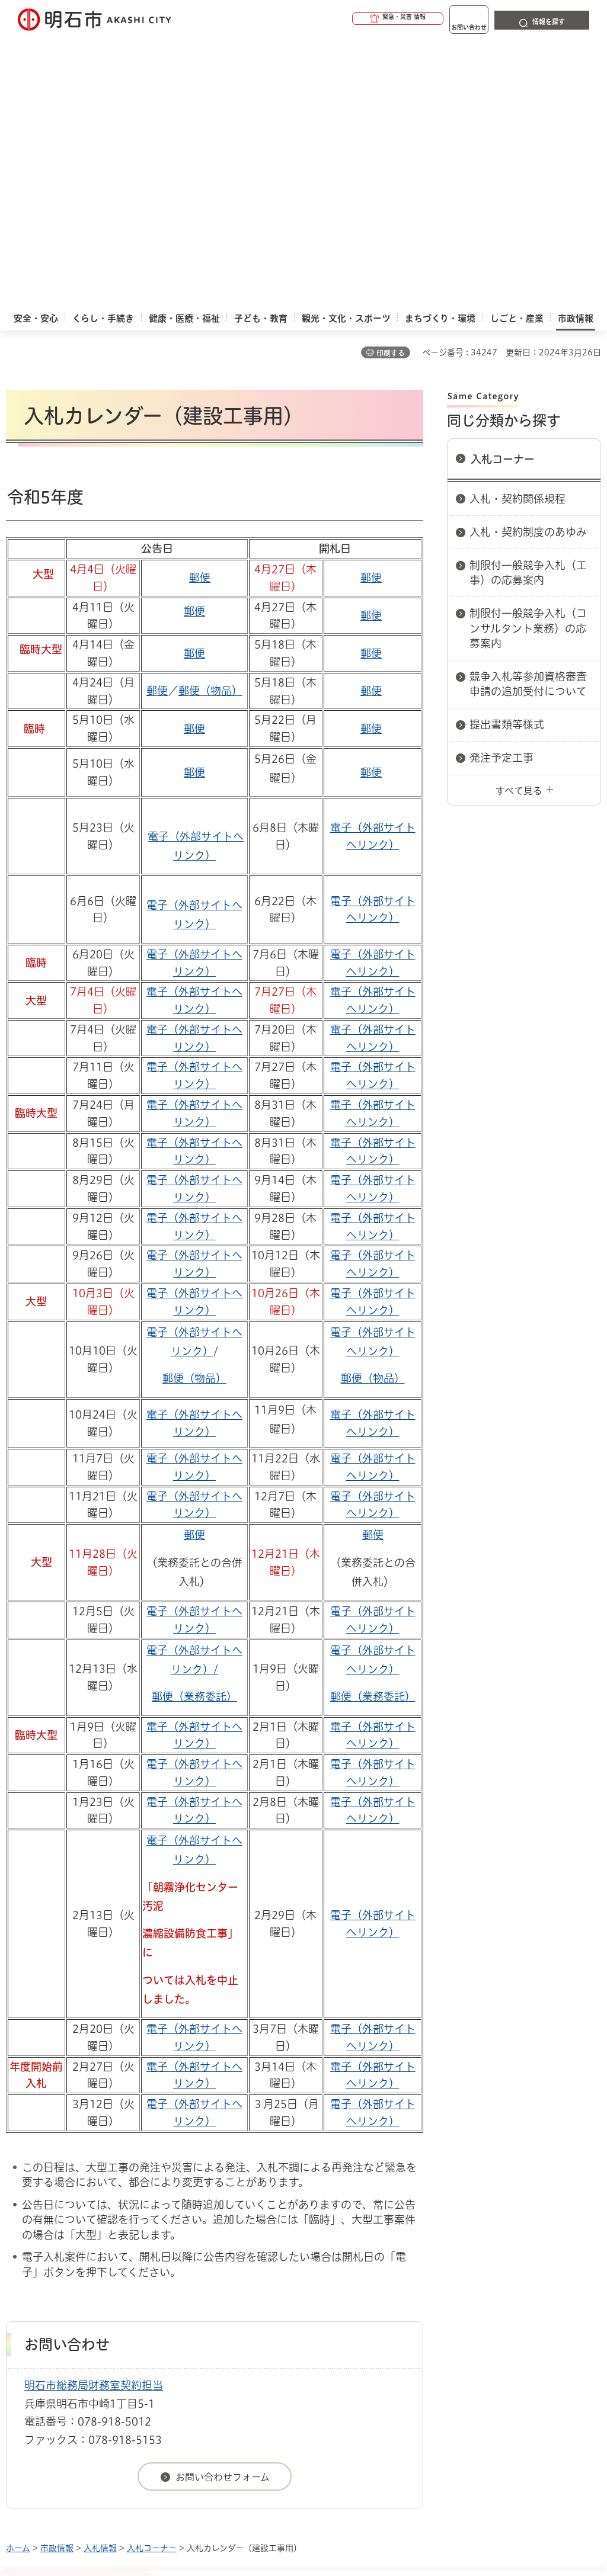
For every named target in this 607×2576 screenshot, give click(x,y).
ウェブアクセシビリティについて (267, 2319)
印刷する (390, 81)
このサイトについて (103, 2319)
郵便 (199, 306)
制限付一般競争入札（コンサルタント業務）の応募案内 (528, 356)
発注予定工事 (501, 486)
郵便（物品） (210, 419)
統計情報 (357, 2463)
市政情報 (57, 2277)
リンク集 (80, 2338)
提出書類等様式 (506, 453)
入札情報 (100, 2277)
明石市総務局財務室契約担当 (93, 2114)
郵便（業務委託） (194, 1425)
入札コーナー (503, 187)
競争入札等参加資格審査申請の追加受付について (528, 412)
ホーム (18, 2277)
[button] (352, 19)
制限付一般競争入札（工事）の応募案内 (528, 301)
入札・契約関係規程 (517, 227)
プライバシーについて (436, 2319)
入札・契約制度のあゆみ (528, 260)
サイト (164, 2338)
